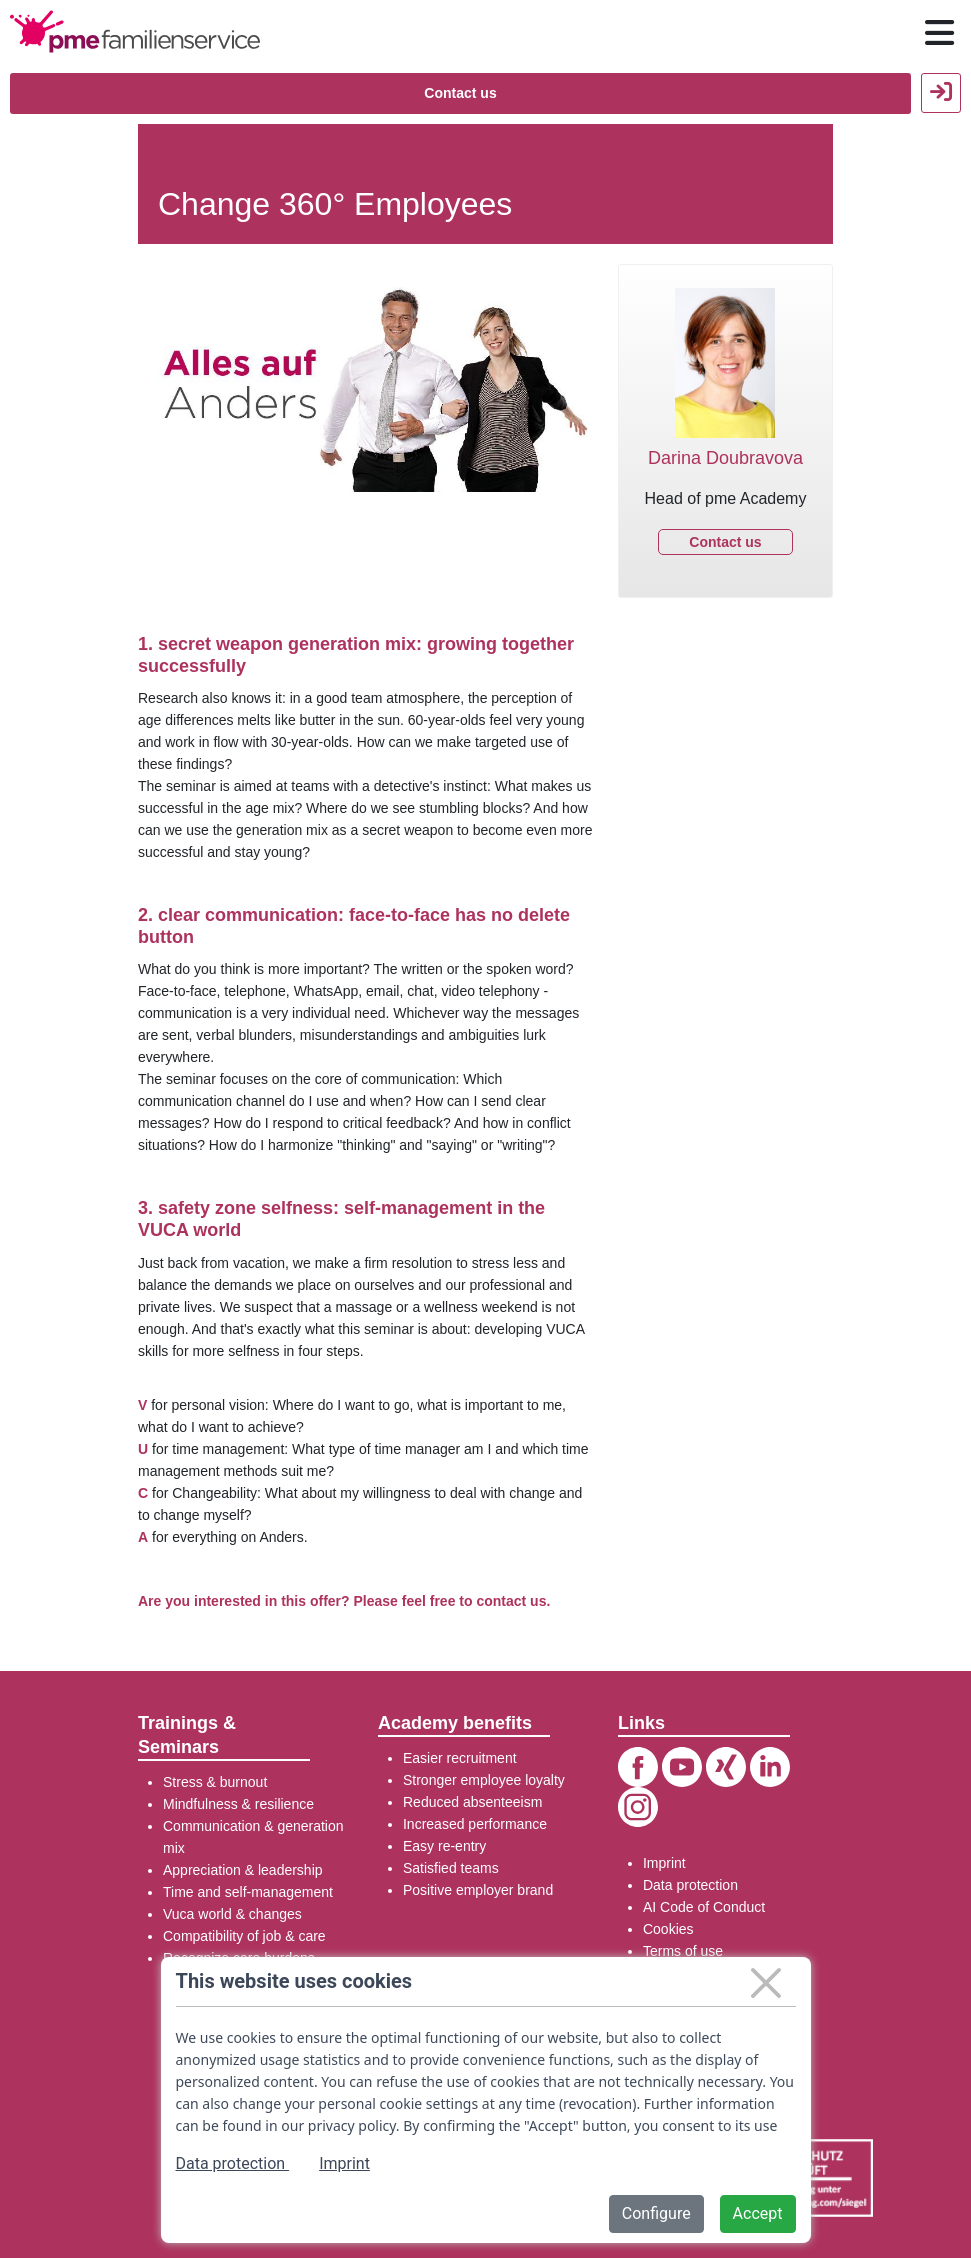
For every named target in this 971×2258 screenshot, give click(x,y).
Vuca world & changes (232, 1914)
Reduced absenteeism (472, 1802)
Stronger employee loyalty (484, 1780)
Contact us (460, 93)
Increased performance (475, 1824)
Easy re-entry (444, 1846)
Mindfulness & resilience (238, 1804)
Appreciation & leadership (243, 1870)
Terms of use (683, 1951)
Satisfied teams (451, 1868)
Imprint (664, 1863)
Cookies (668, 1929)
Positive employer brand (478, 1890)
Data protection (690, 1885)
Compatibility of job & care (244, 1936)
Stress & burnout (215, 1782)
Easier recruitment (460, 1758)
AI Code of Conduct (704, 1907)
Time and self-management (248, 1892)
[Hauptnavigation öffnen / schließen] (939, 33)
